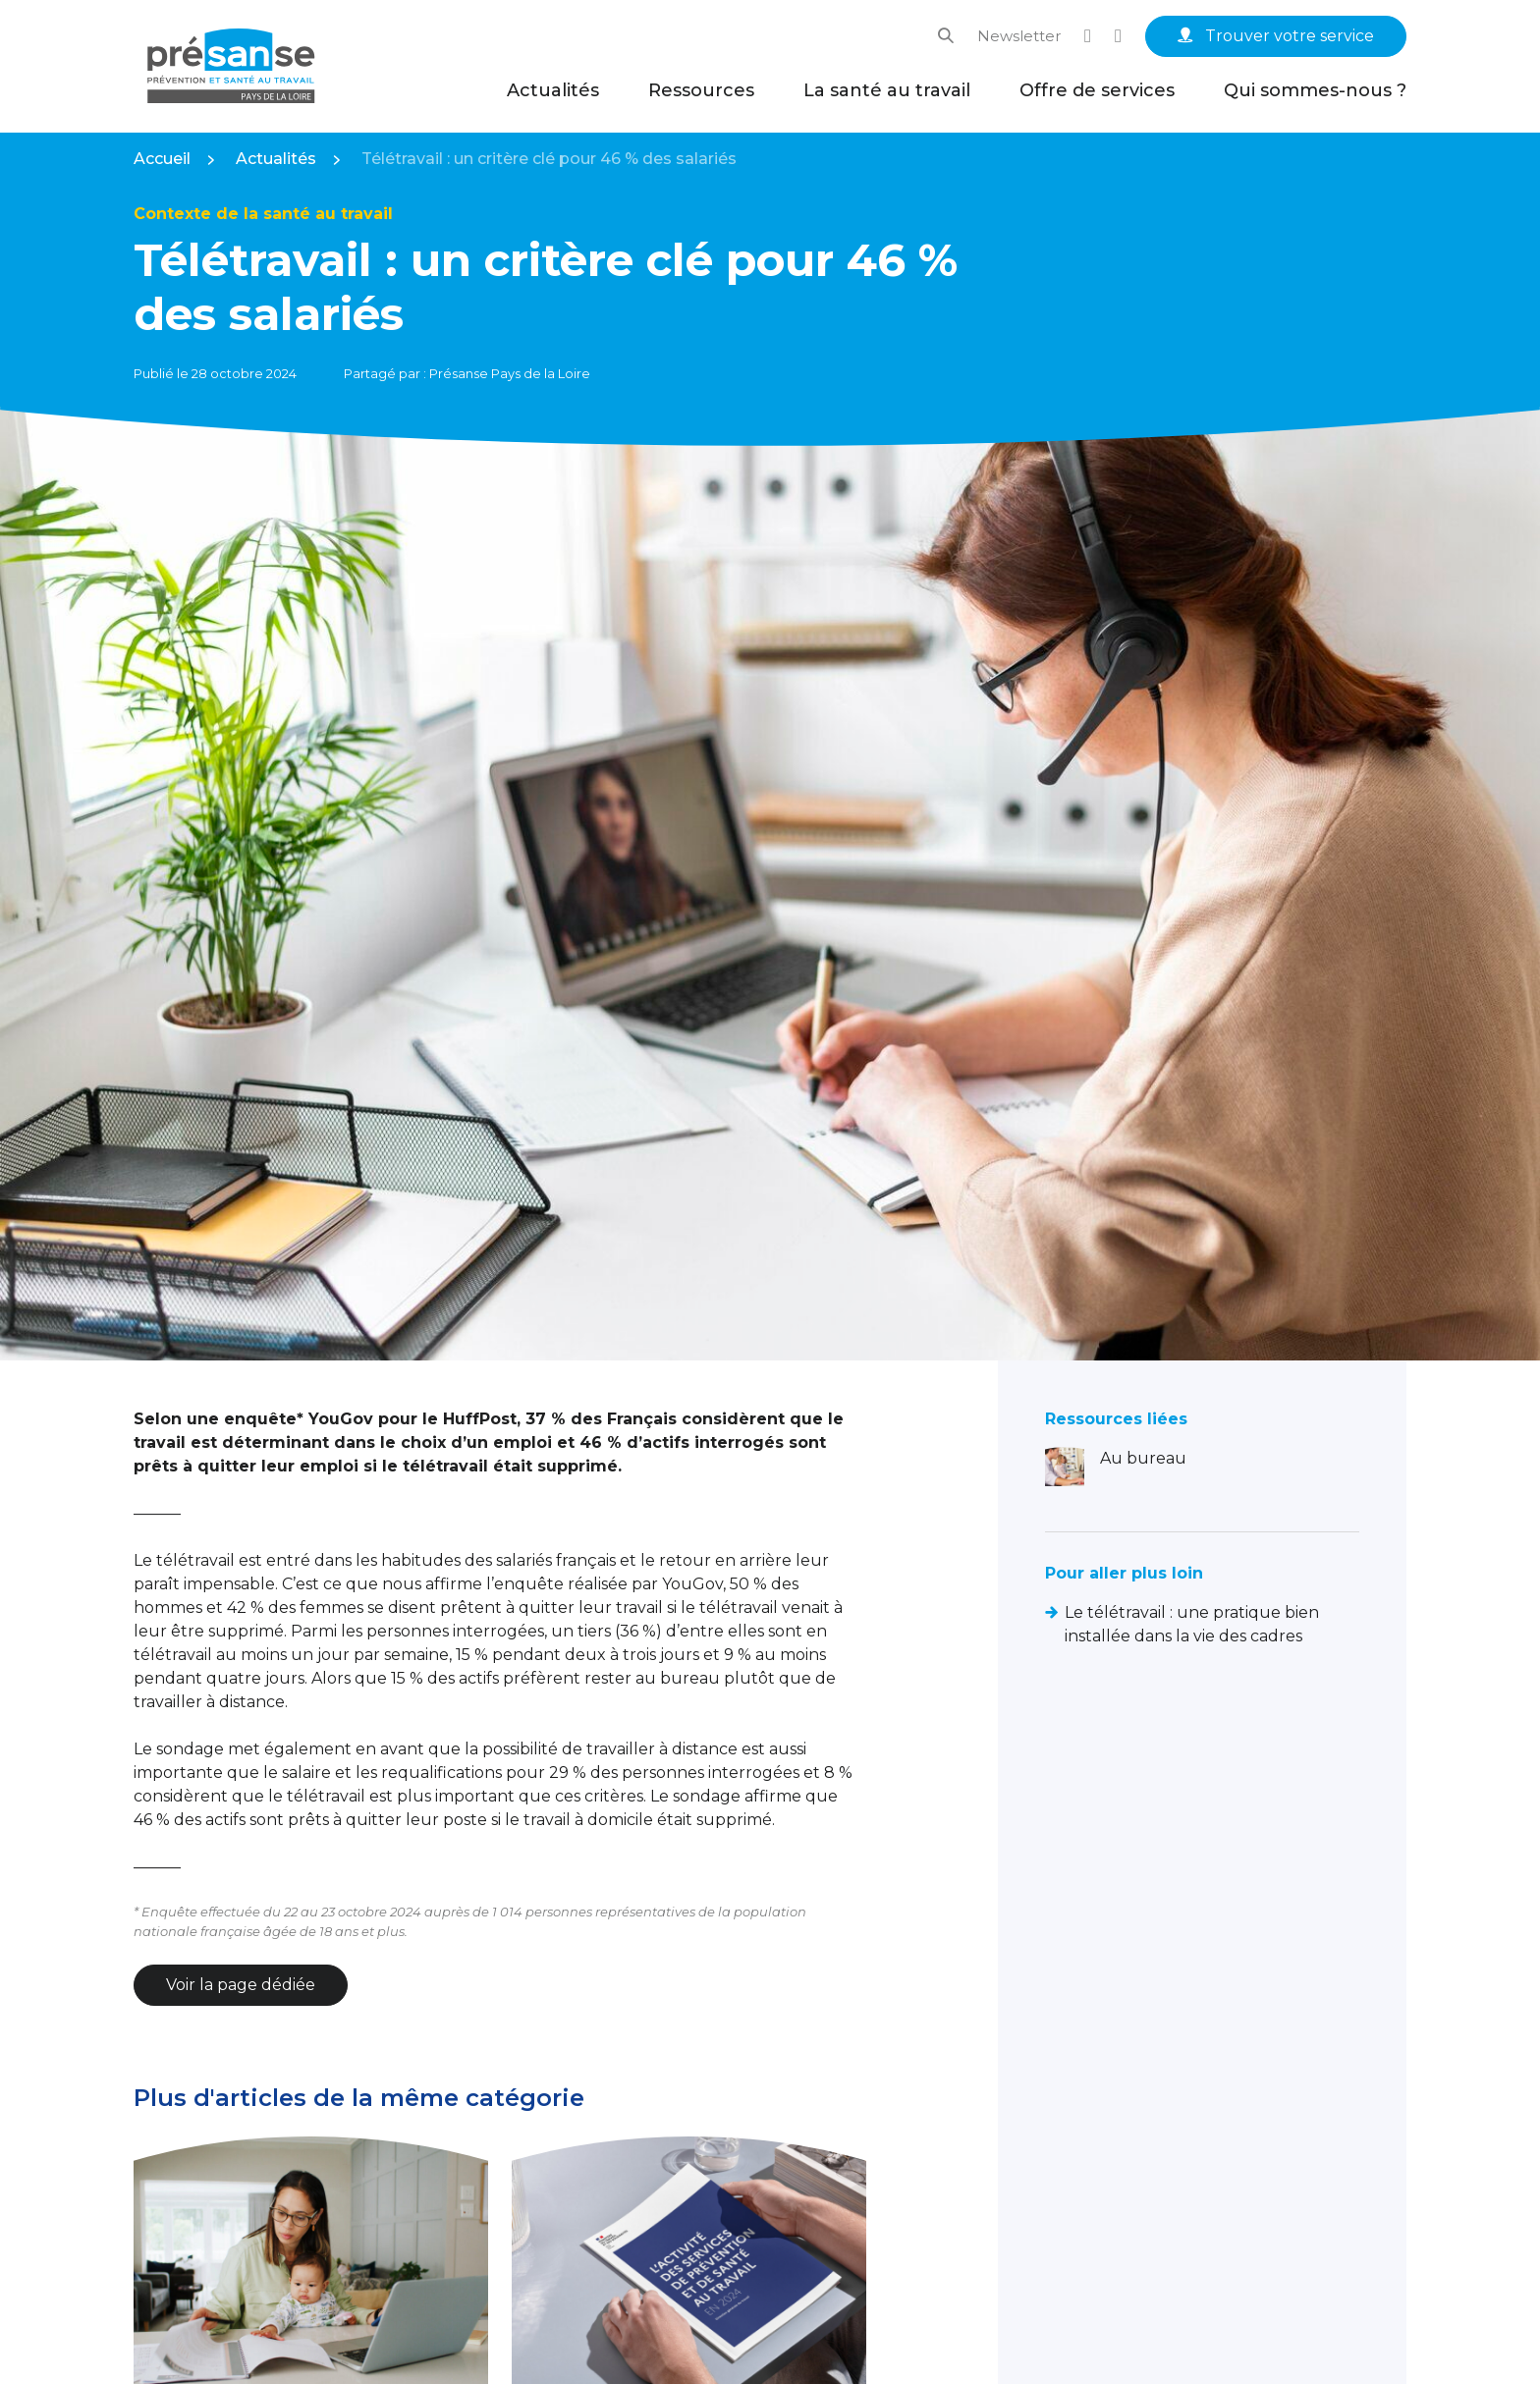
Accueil (162, 158)
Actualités (553, 90)
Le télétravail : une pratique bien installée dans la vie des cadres (1192, 1624)
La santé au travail (886, 90)
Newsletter (1019, 36)
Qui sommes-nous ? (1315, 90)
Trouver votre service (1276, 36)
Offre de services (1097, 90)
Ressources (701, 90)
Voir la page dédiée (240, 1984)
